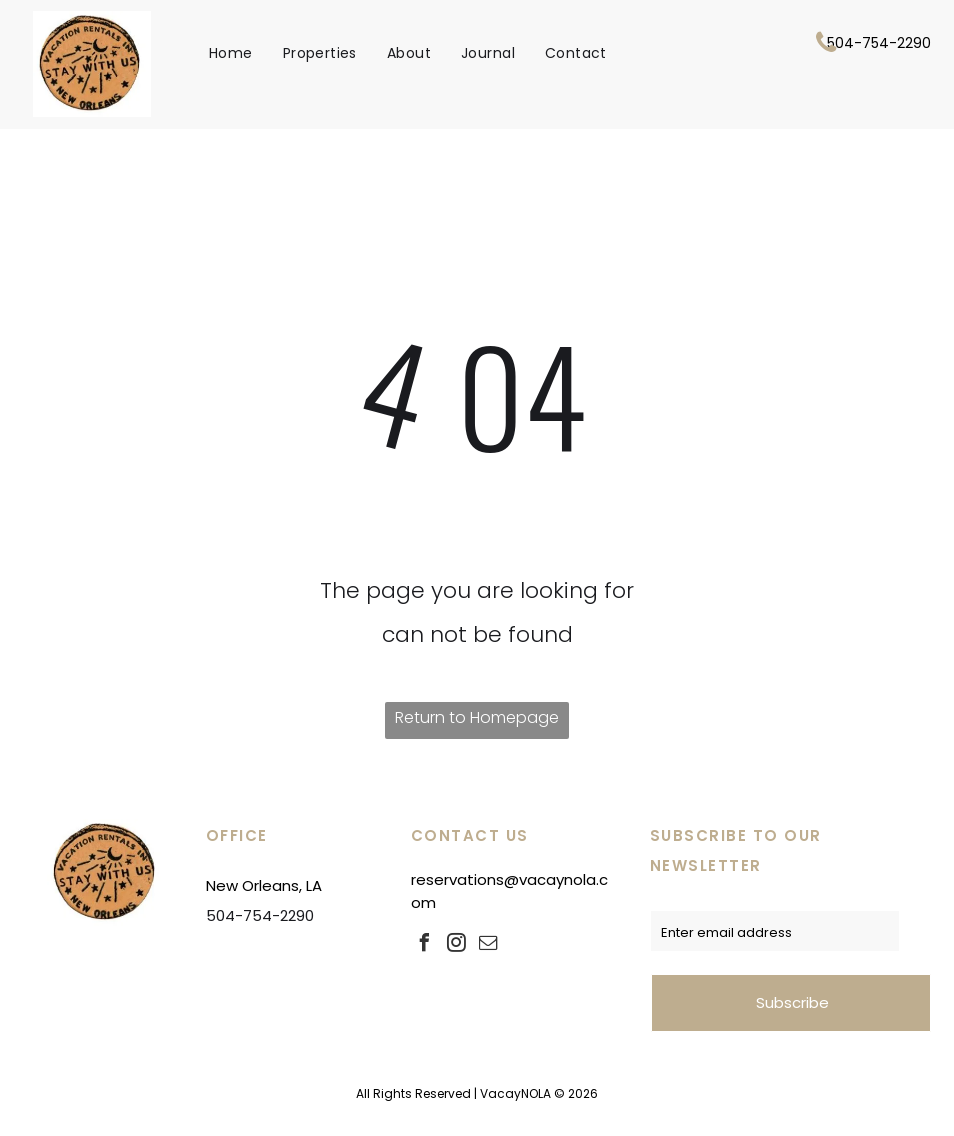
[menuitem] (231, 53)
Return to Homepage (477, 717)
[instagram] (457, 945)
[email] (489, 945)
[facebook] (425, 945)
